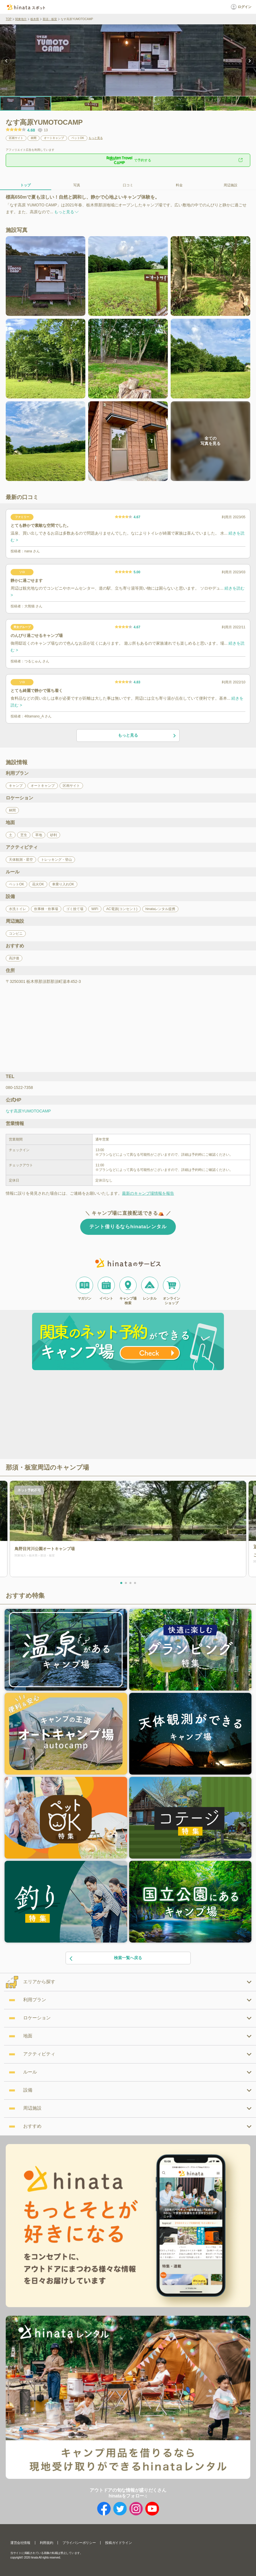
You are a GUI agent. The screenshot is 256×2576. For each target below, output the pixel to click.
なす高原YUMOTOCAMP (28, 1111)
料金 (179, 185)
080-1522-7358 (19, 1087)
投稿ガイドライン (118, 2542)
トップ (25, 185)
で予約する (128, 160)
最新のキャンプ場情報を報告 (148, 1193)
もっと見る (95, 138)
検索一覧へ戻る (105, 1958)
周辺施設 (230, 185)
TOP (8, 19)
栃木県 (34, 19)
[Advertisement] (79, 1415)
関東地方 (21, 19)
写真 (76, 185)
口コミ (128, 185)
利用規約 (46, 2542)
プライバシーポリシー (79, 2542)
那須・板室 (50, 19)
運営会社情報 (20, 2542)
